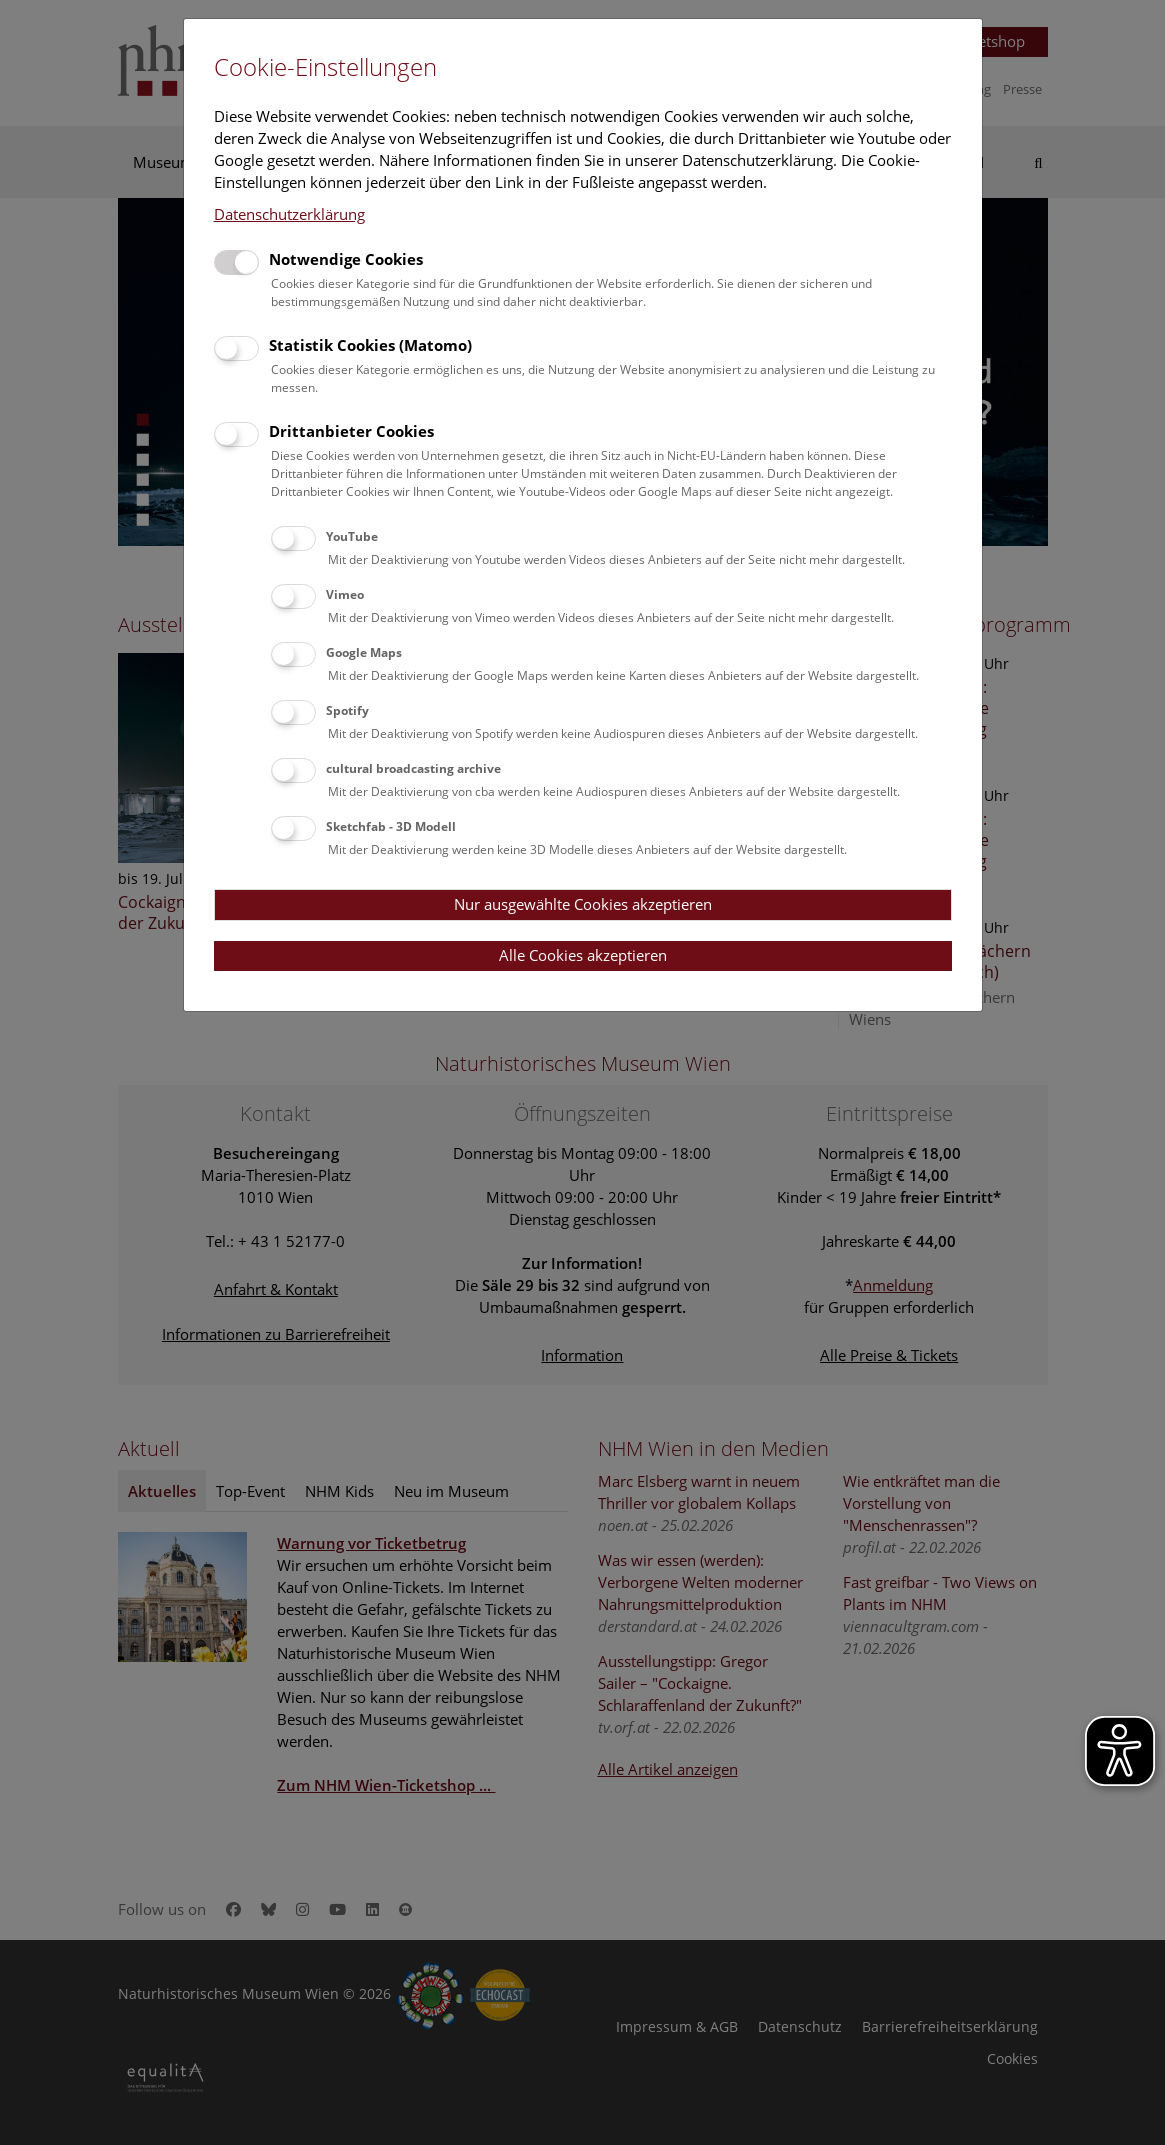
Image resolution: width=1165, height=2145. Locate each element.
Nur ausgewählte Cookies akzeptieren (583, 904)
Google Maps (364, 652)
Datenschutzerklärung (289, 214)
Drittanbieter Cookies (351, 431)
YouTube (352, 536)
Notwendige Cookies (346, 259)
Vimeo (345, 594)
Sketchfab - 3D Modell (391, 826)
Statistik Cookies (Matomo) (370, 345)
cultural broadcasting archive (413, 768)
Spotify (347, 710)
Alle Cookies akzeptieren (583, 955)
